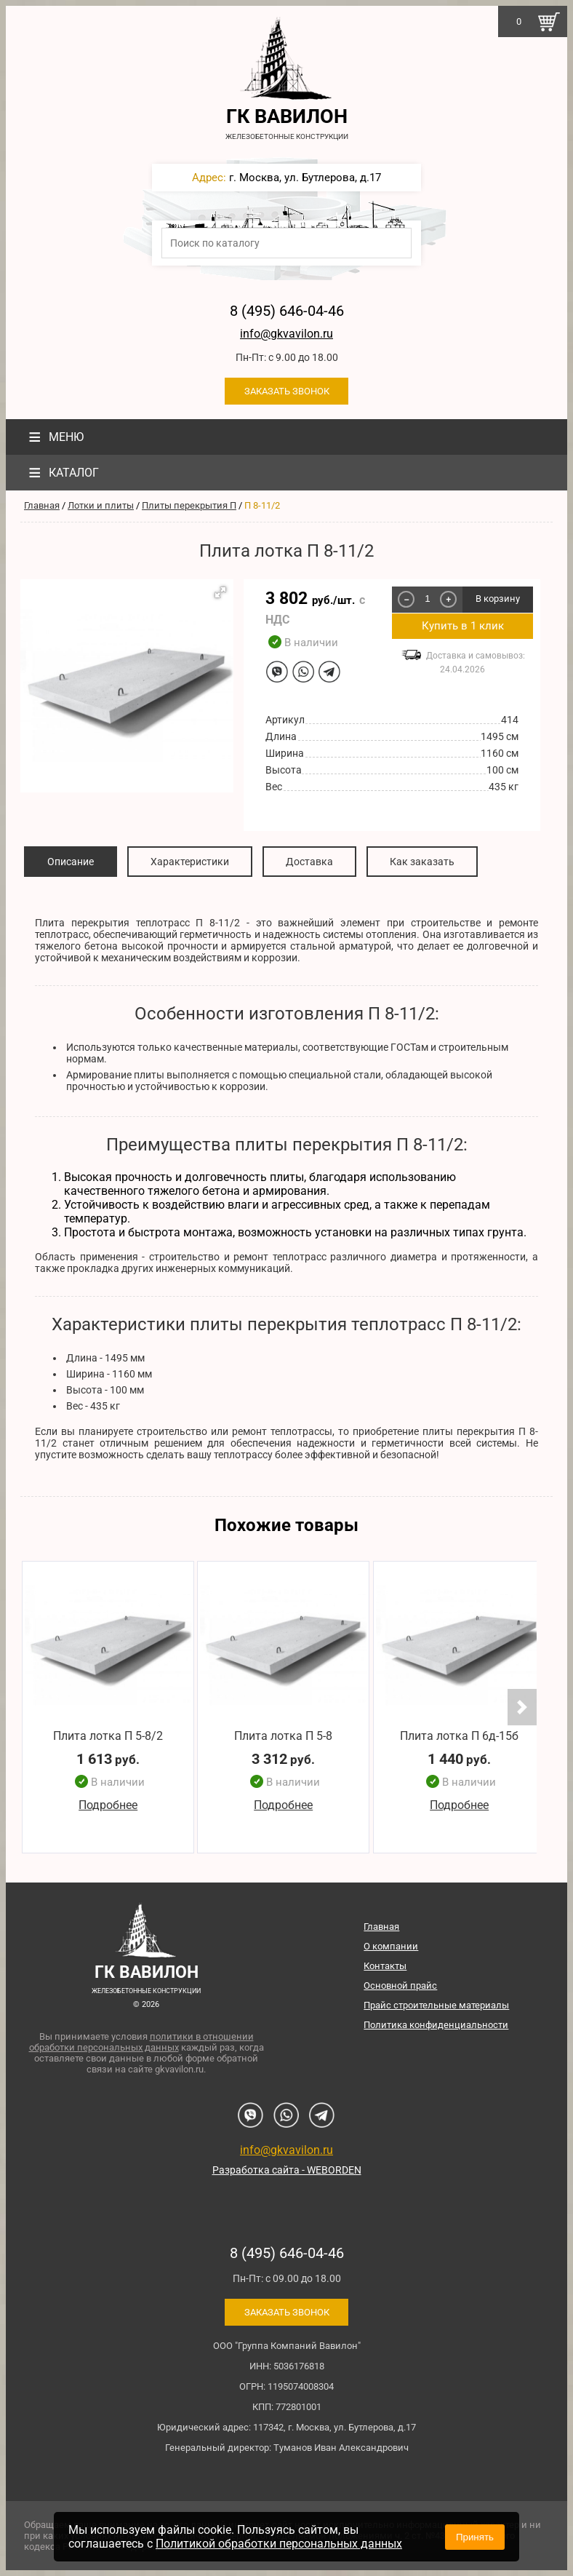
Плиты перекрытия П (189, 505)
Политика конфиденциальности (436, 2024)
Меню (54, 437)
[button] (220, 592)
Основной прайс (400, 1985)
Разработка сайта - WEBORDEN (286, 2170)
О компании (391, 1946)
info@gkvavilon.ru (286, 334)
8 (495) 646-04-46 (287, 310)
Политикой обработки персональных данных (279, 2544)
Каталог (62, 472)
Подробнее (108, 1805)
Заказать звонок (286, 391)
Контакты (385, 1965)
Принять (475, 2537)
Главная (42, 505)
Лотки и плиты (101, 505)
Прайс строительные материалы (436, 2005)
